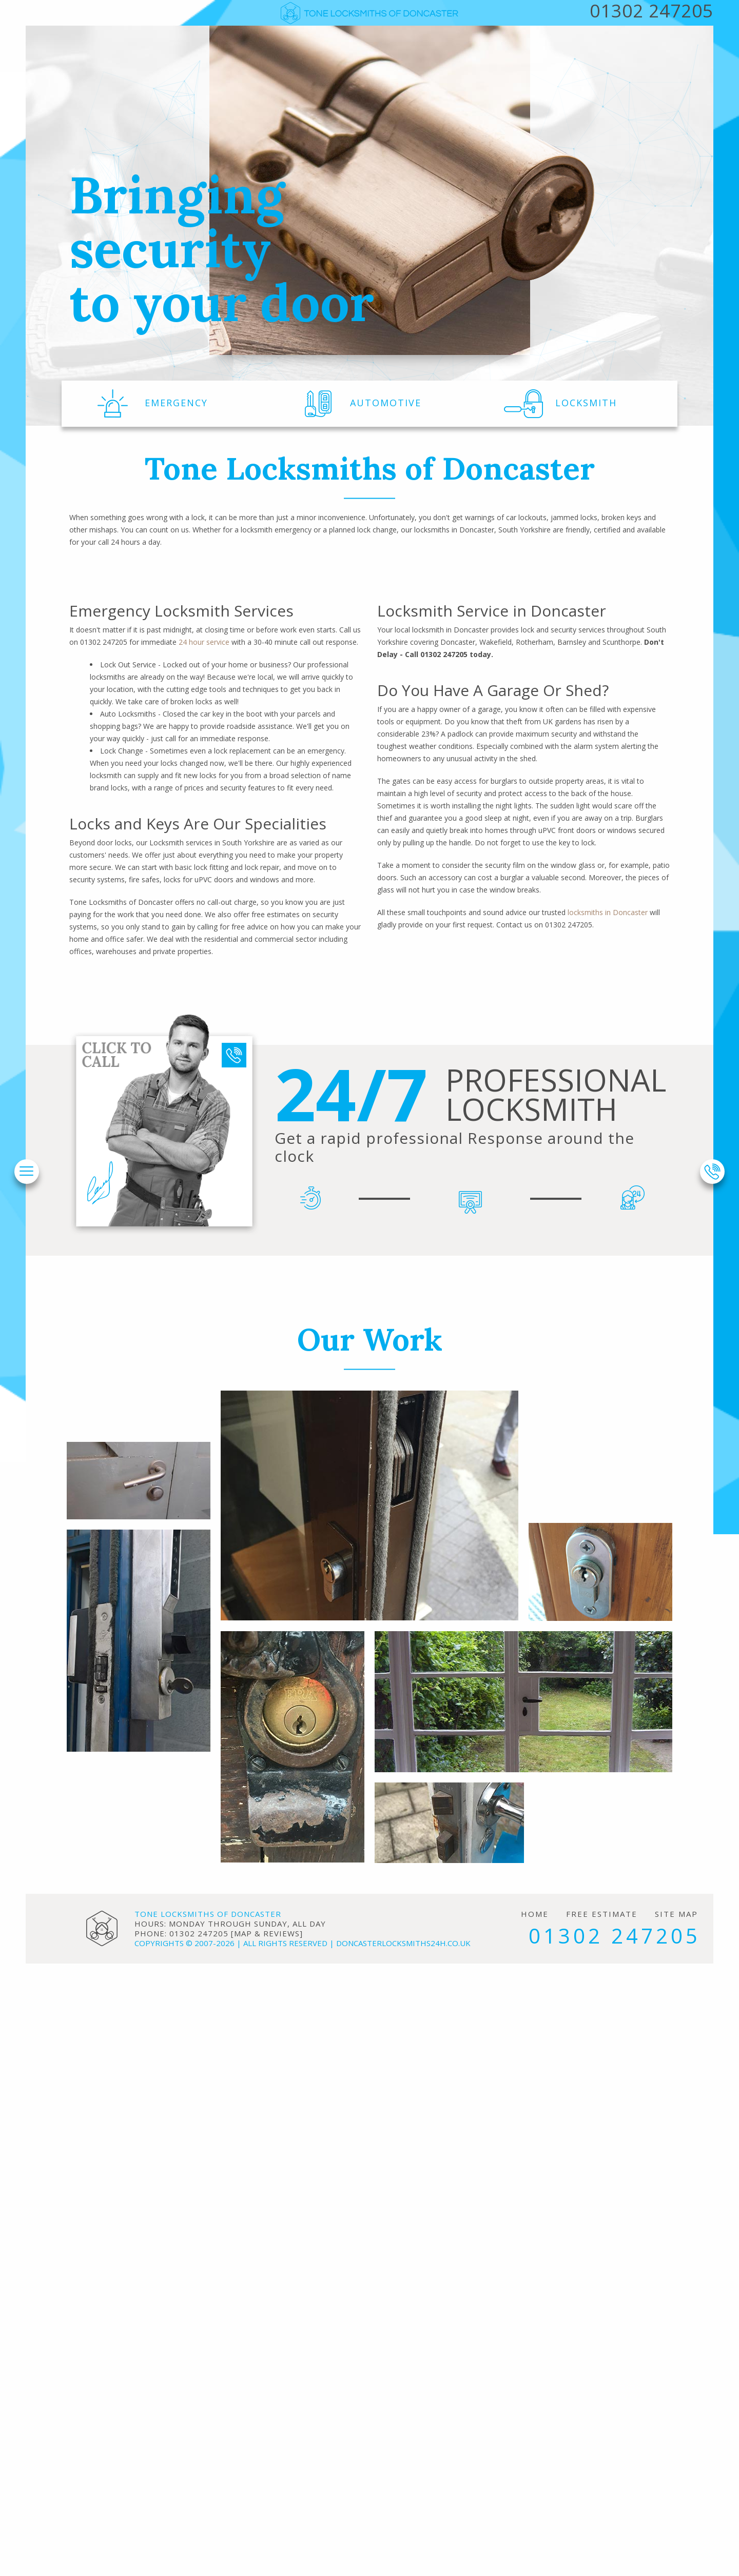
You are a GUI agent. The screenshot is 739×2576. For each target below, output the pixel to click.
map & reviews (267, 1933)
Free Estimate (601, 1914)
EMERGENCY (150, 403)
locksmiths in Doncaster (608, 912)
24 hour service (204, 642)
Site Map (676, 1914)
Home (535, 1914)
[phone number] (712, 1171)
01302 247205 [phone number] (615, 1935)
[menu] (26, 1172)
